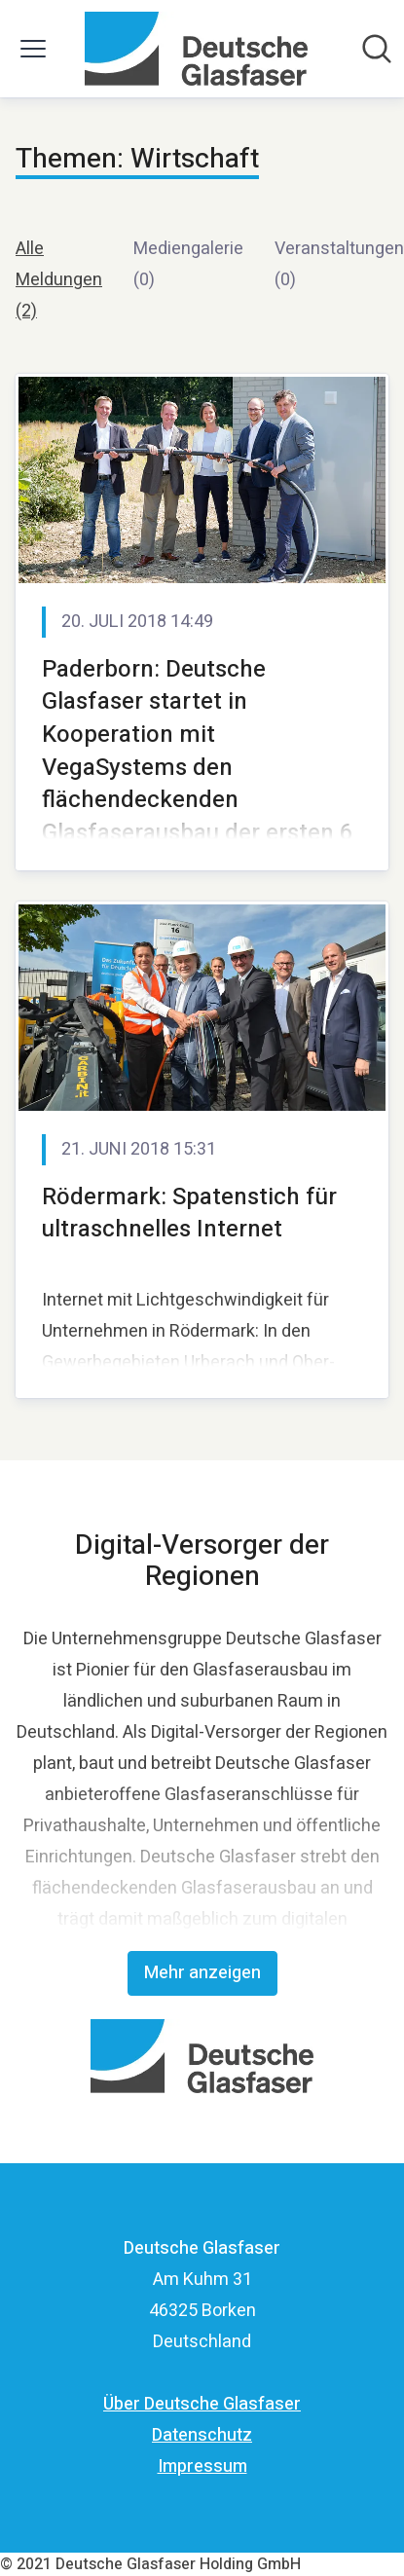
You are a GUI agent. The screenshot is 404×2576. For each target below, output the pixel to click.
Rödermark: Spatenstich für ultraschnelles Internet (189, 1213)
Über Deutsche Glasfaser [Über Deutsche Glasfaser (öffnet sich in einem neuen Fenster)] (202, 2404)
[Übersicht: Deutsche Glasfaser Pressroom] (196, 49)
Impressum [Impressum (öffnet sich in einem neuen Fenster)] (202, 2466)
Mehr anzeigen (202, 1973)
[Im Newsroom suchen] (376, 48)
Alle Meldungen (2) (59, 280)
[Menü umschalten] (33, 48)
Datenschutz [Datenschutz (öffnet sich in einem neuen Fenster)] (202, 2435)
